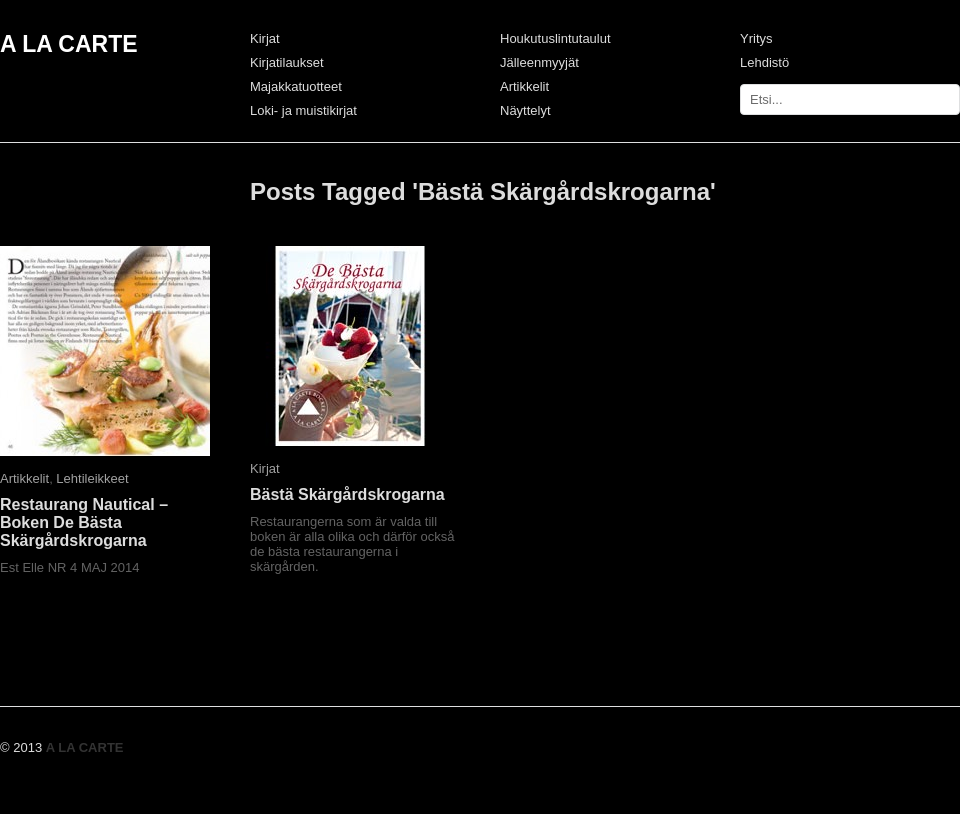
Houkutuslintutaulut (555, 38)
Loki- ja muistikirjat (303, 110)
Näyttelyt (525, 110)
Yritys (756, 38)
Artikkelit (524, 86)
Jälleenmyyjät (539, 62)
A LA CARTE (69, 44)
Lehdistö (764, 62)
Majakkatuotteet (296, 86)
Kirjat (265, 38)
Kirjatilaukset (287, 62)
